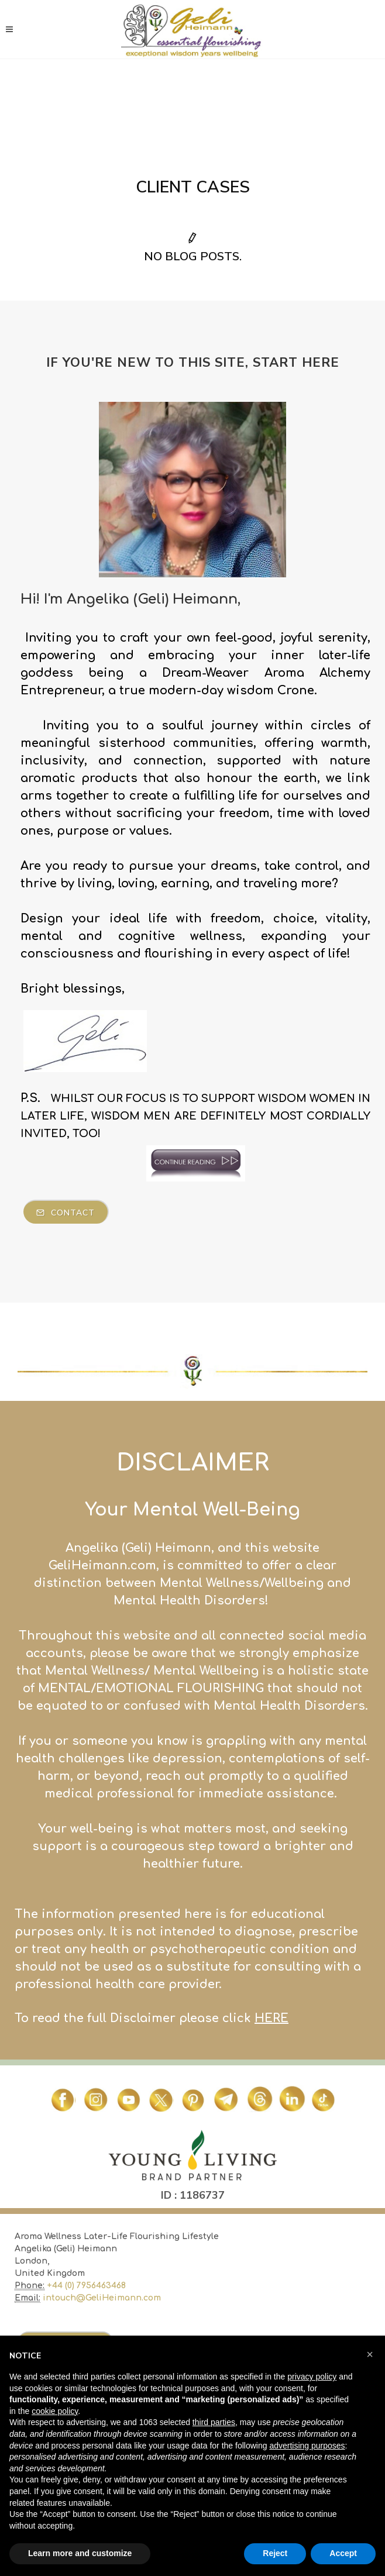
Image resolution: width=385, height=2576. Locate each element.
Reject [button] (275, 2553)
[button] (369, 2354)
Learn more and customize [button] (80, 2553)
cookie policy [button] (55, 2411)
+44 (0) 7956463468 (86, 2285)
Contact (65, 1212)
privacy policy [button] (311, 2376)
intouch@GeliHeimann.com (102, 2297)
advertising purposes (307, 2445)
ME (22, 2322)
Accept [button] (343, 2553)
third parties (213, 2422)
